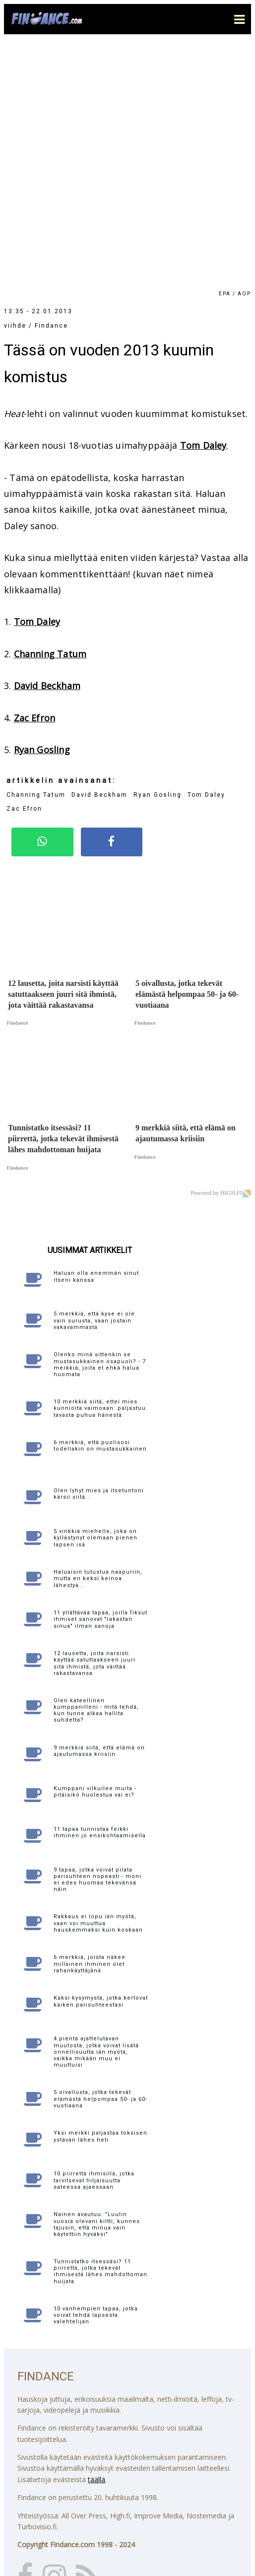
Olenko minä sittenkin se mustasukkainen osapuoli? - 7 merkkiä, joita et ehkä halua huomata (100, 1124)
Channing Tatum (50, 413)
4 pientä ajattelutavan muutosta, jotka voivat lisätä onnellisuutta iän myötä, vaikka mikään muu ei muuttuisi (96, 1811)
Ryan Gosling (42, 509)
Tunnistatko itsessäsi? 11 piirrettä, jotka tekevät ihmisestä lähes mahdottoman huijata (100, 2031)
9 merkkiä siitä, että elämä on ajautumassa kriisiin (99, 1510)
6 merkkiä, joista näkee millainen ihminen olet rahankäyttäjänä (90, 1723)
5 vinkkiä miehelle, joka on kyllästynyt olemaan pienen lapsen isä (95, 1297)
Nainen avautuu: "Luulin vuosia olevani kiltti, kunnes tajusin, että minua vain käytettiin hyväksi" (97, 1984)
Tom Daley (203, 205)
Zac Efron (35, 478)
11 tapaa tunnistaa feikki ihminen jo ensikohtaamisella (100, 1592)
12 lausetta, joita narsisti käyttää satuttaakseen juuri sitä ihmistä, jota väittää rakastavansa (94, 1423)
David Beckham (47, 445)
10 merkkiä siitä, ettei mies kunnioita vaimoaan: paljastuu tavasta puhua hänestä (100, 1168)
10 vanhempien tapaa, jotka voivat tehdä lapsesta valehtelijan (96, 2075)
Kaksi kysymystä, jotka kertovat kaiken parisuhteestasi (101, 1760)
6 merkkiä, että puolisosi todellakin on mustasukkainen (100, 1205)
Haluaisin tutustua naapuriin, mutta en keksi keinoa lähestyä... (98, 1338)
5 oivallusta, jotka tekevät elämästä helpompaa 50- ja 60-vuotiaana (100, 1858)
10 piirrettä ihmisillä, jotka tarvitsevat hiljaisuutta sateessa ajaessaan (94, 1939)
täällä (96, 2239)
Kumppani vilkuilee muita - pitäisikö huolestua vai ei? (95, 1551)
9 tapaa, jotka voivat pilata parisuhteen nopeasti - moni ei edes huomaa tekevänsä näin (97, 1639)
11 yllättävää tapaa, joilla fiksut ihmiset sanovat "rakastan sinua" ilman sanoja (100, 1379)
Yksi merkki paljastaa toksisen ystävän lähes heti (100, 1895)
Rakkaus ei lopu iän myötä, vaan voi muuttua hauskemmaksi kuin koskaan (98, 1682)
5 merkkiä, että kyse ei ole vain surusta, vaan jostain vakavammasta (94, 1080)
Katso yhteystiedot (47, 2513)
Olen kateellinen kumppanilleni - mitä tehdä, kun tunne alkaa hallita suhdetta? (96, 1470)
